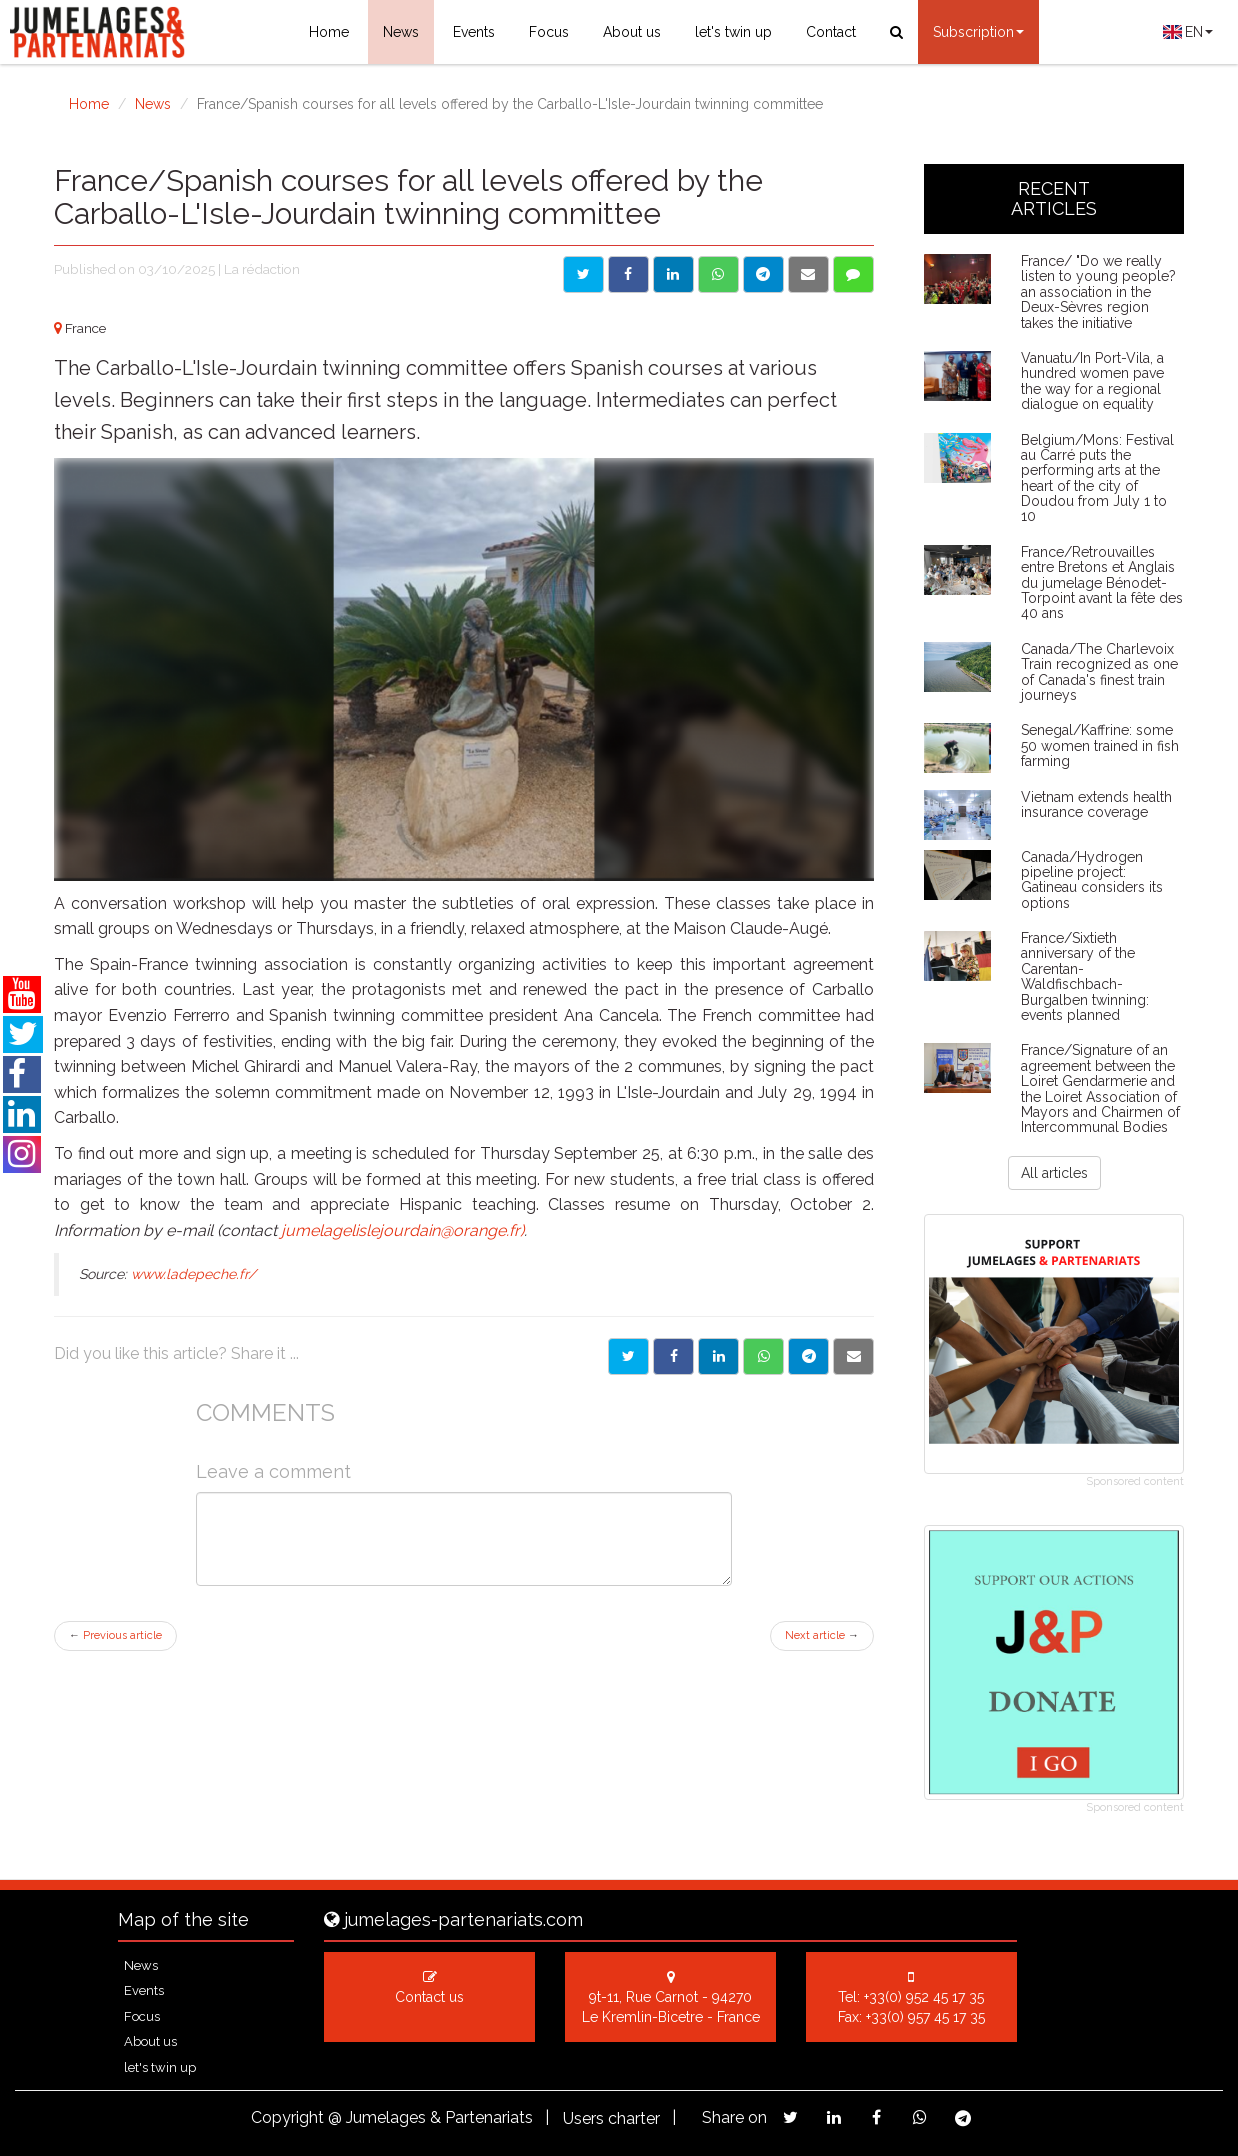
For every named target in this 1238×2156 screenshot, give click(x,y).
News (401, 32)
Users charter (611, 2118)
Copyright (287, 2117)
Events (474, 32)
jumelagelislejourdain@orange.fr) (402, 1230)
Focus (549, 32)
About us (632, 32)
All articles (1054, 1173)
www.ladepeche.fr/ (193, 1274)
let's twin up (733, 32)
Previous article (115, 1635)
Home (329, 32)
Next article (822, 1635)
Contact (831, 32)
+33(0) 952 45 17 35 (924, 1997)
